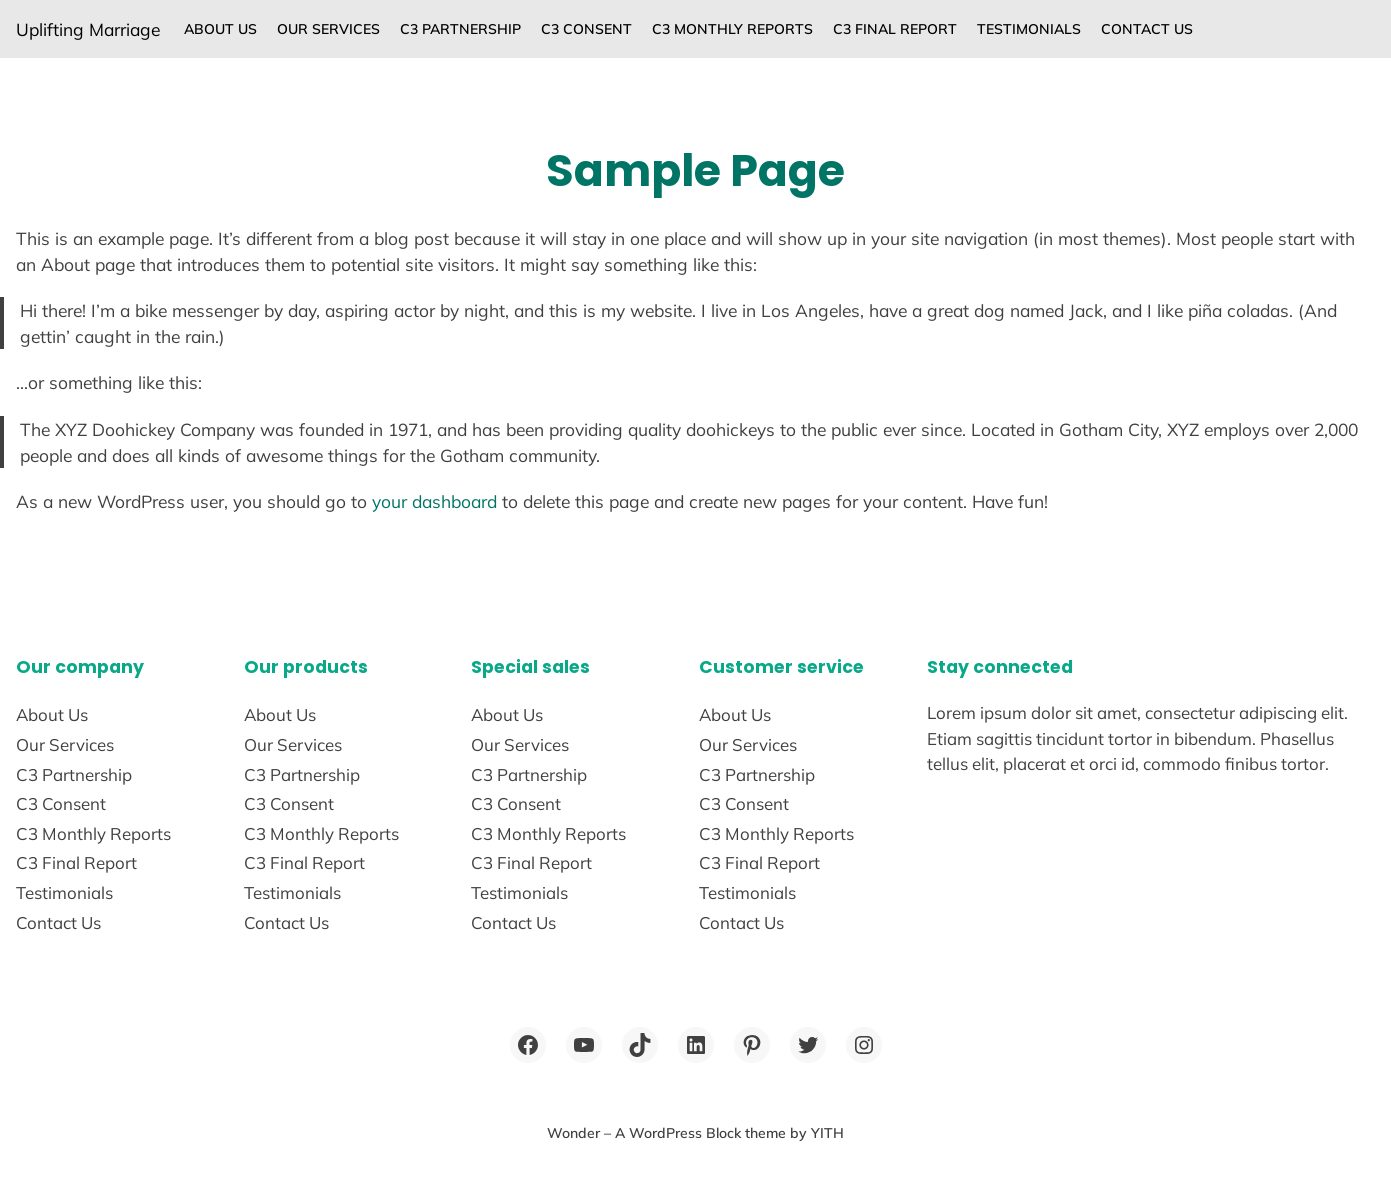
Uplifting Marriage (88, 29)
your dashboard (434, 501)
